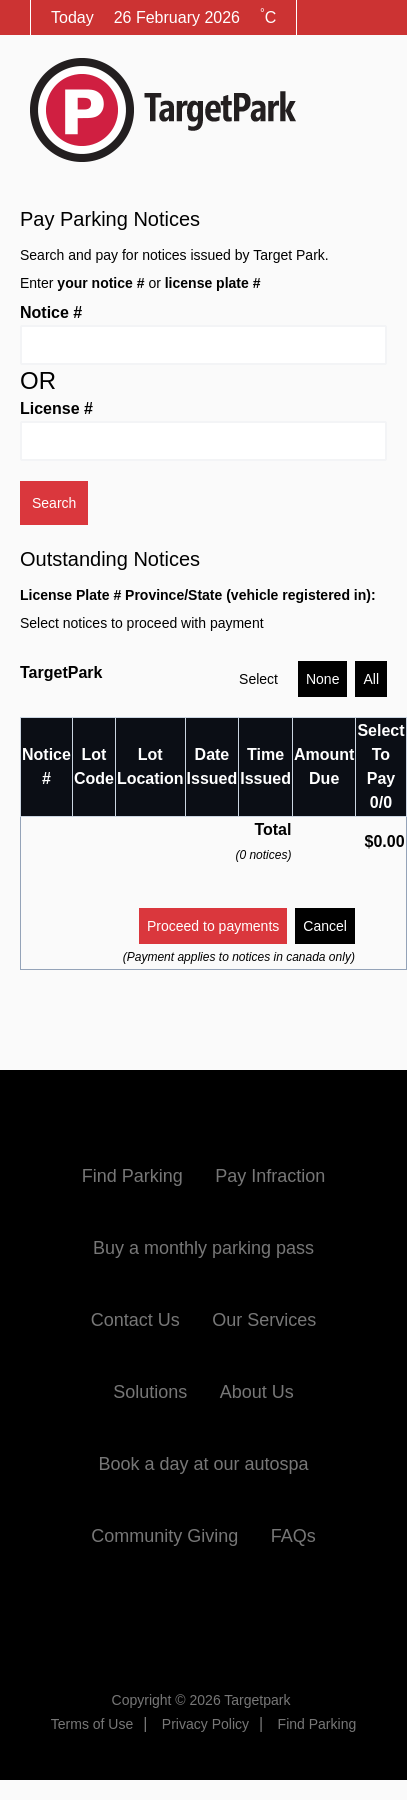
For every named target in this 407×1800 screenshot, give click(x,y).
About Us (257, 1392)
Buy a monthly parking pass (203, 1248)
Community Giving (164, 1536)
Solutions (150, 1392)
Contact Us (135, 1320)
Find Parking (132, 1176)
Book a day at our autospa (203, 1464)
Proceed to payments (213, 926)
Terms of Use (92, 1724)
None (322, 679)
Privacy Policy (205, 1724)
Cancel (325, 926)
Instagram (278, 1619)
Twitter (204, 1619)
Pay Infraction (270, 1176)
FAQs (293, 1536)
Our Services (264, 1320)
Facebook (129, 1619)
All (371, 679)
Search (54, 503)
